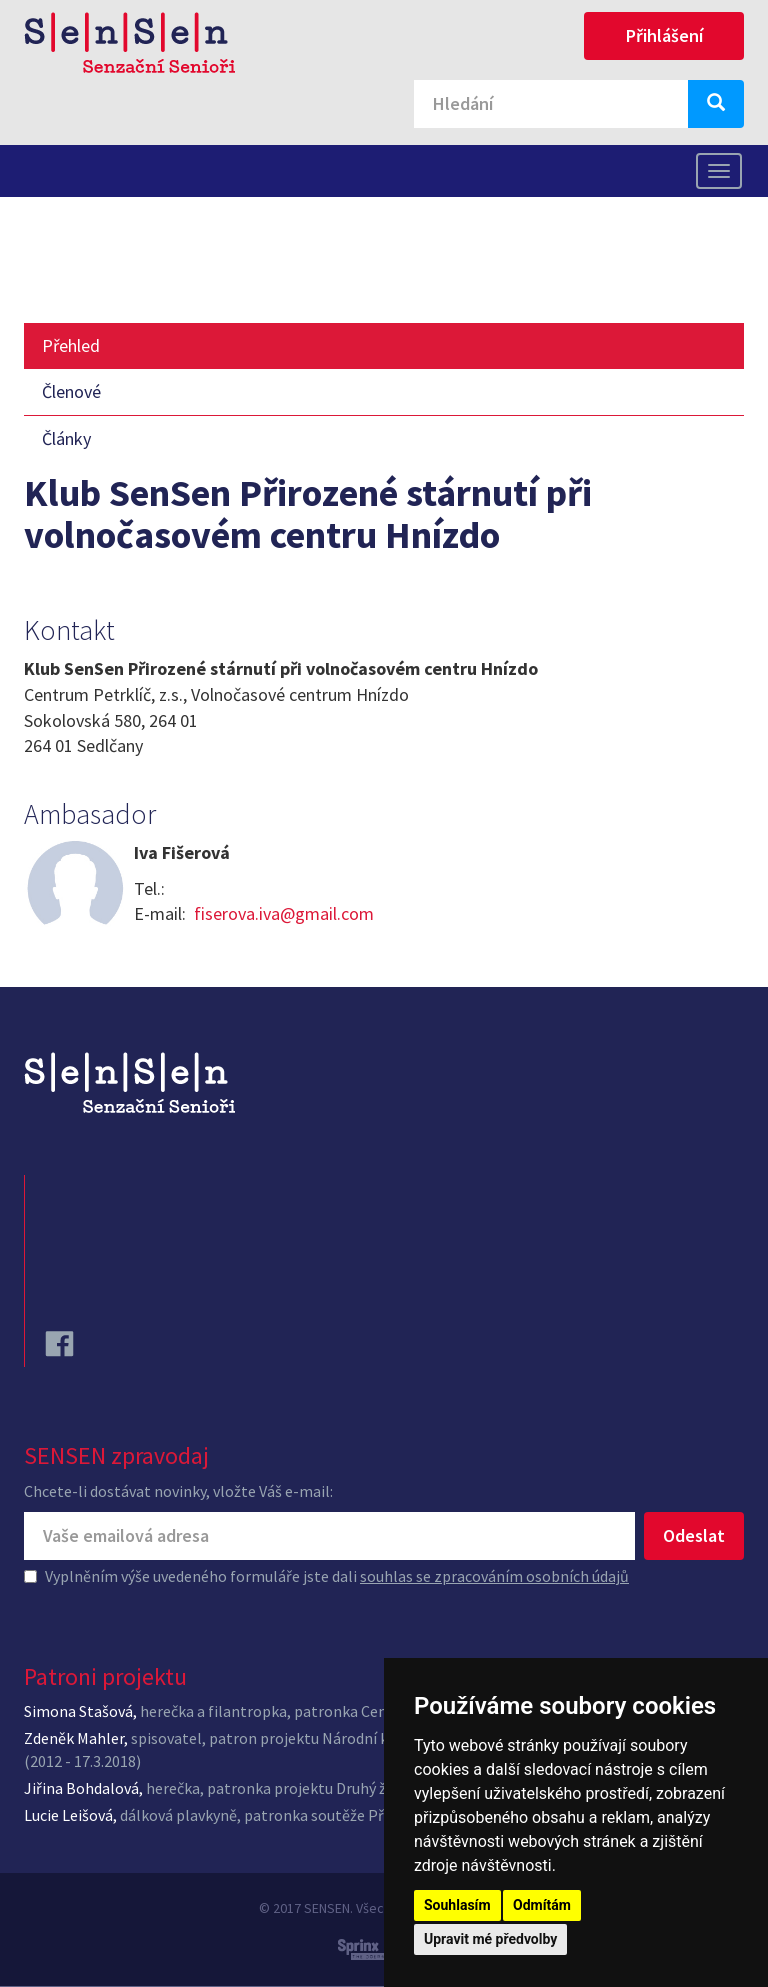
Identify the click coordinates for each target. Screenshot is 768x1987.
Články (66, 438)
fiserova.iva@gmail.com (284, 913)
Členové (71, 391)
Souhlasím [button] (457, 1905)
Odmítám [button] (542, 1905)
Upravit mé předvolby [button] (490, 1939)
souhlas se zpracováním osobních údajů (494, 1576)
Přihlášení (664, 35)
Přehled (71, 345)
